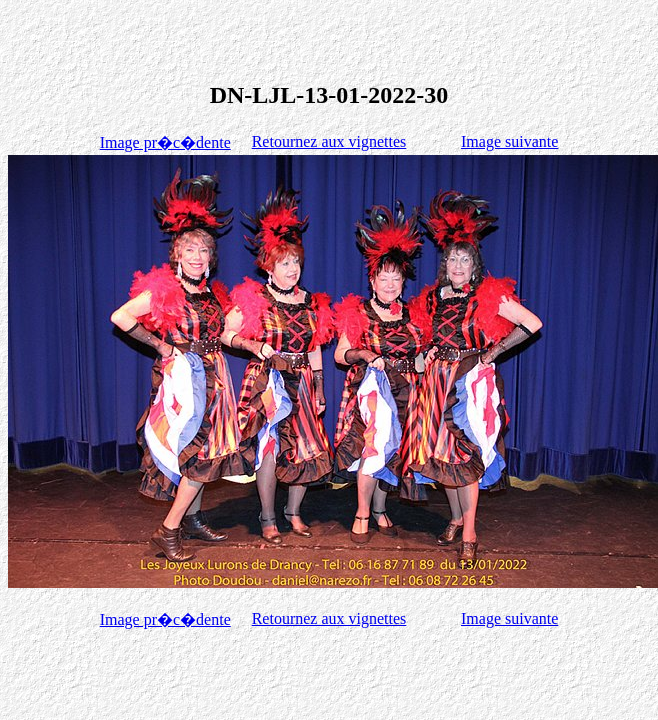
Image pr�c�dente (165, 142)
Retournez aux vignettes (329, 141)
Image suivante (509, 141)
